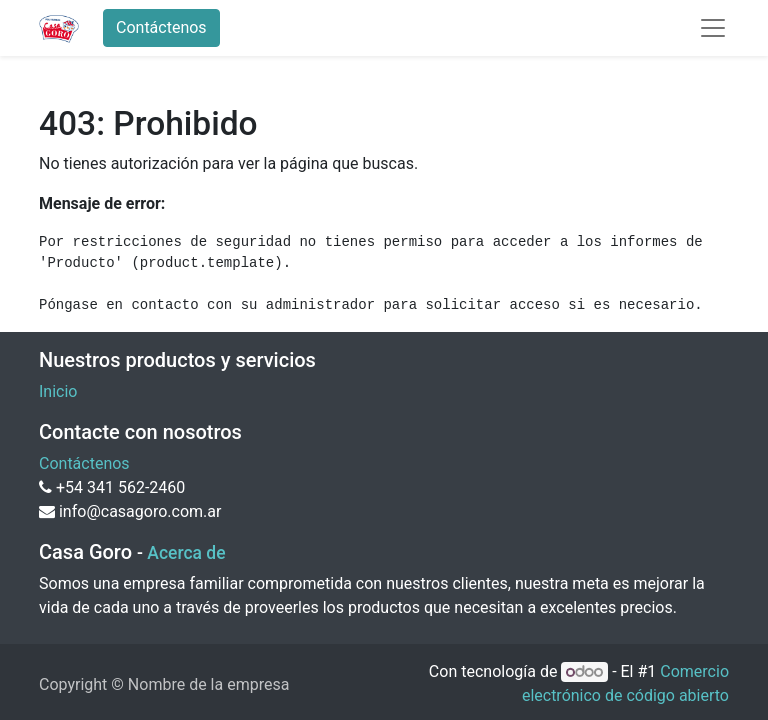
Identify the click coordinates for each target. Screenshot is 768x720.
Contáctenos (161, 27)
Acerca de (186, 553)
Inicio (58, 391)
